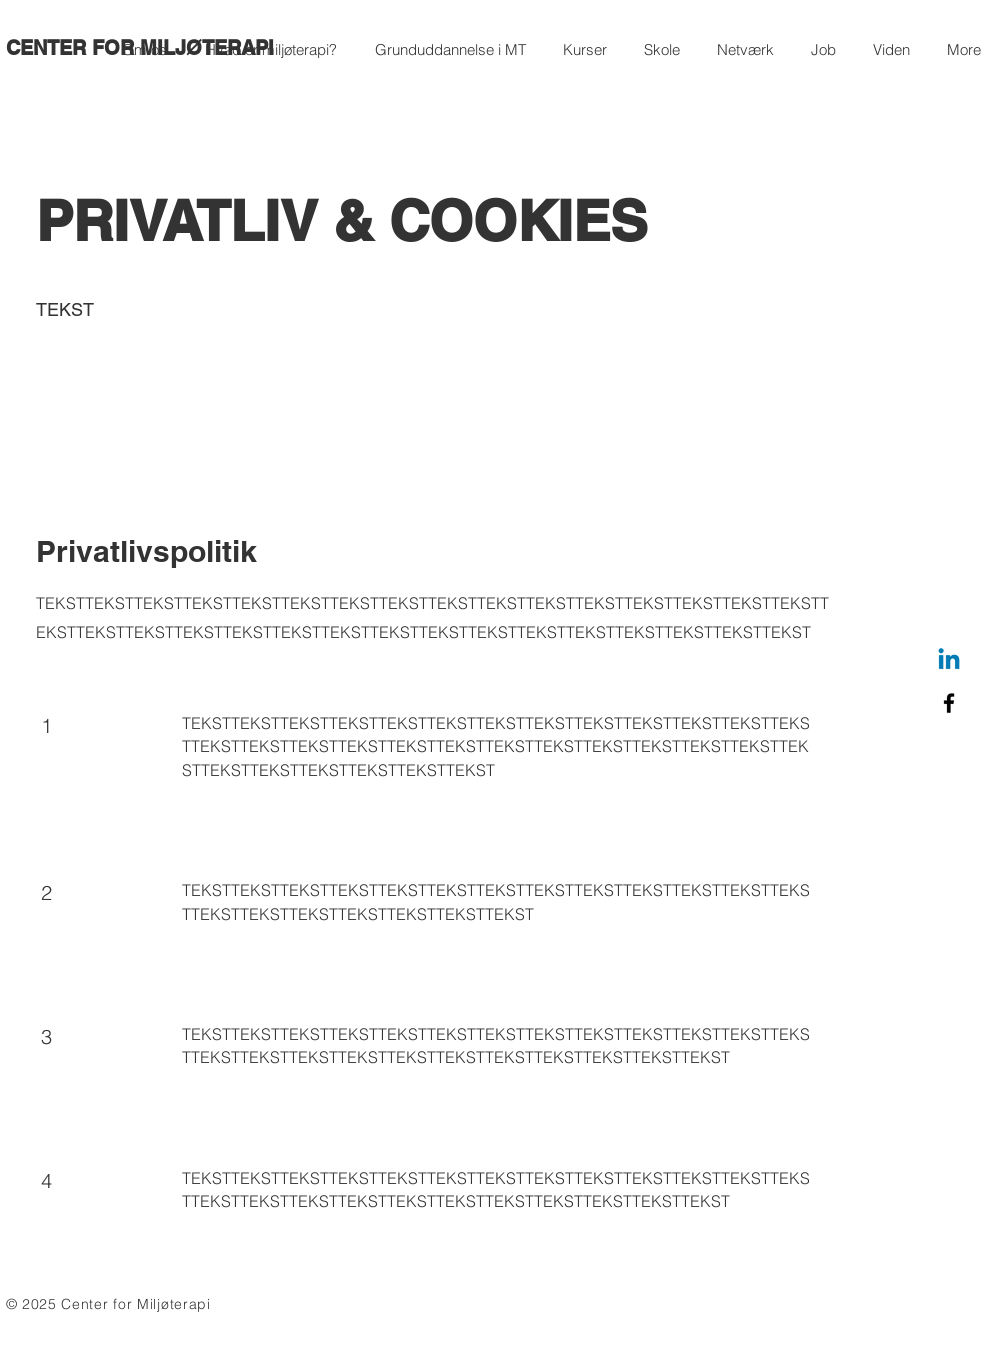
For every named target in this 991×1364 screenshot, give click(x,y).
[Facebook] (949, 703)
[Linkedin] (949, 661)
